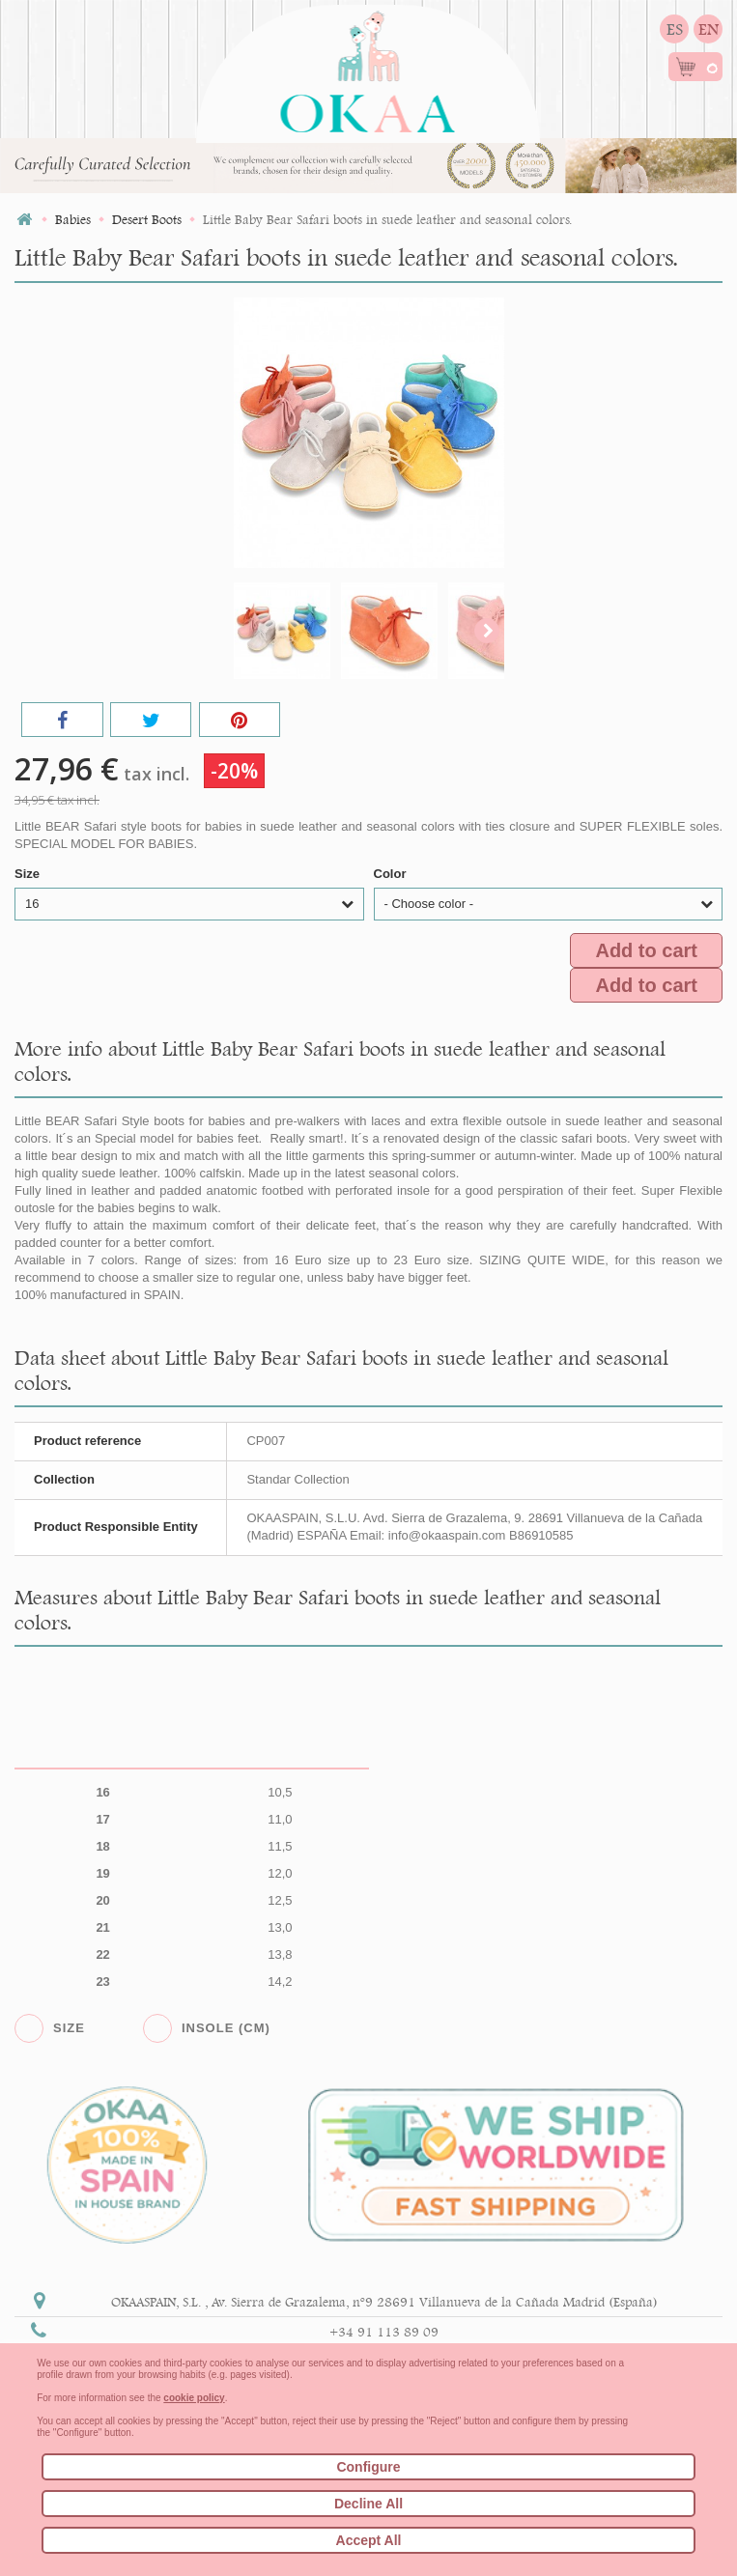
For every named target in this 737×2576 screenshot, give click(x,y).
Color (392, 873)
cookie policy (193, 2397)
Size (28, 873)
